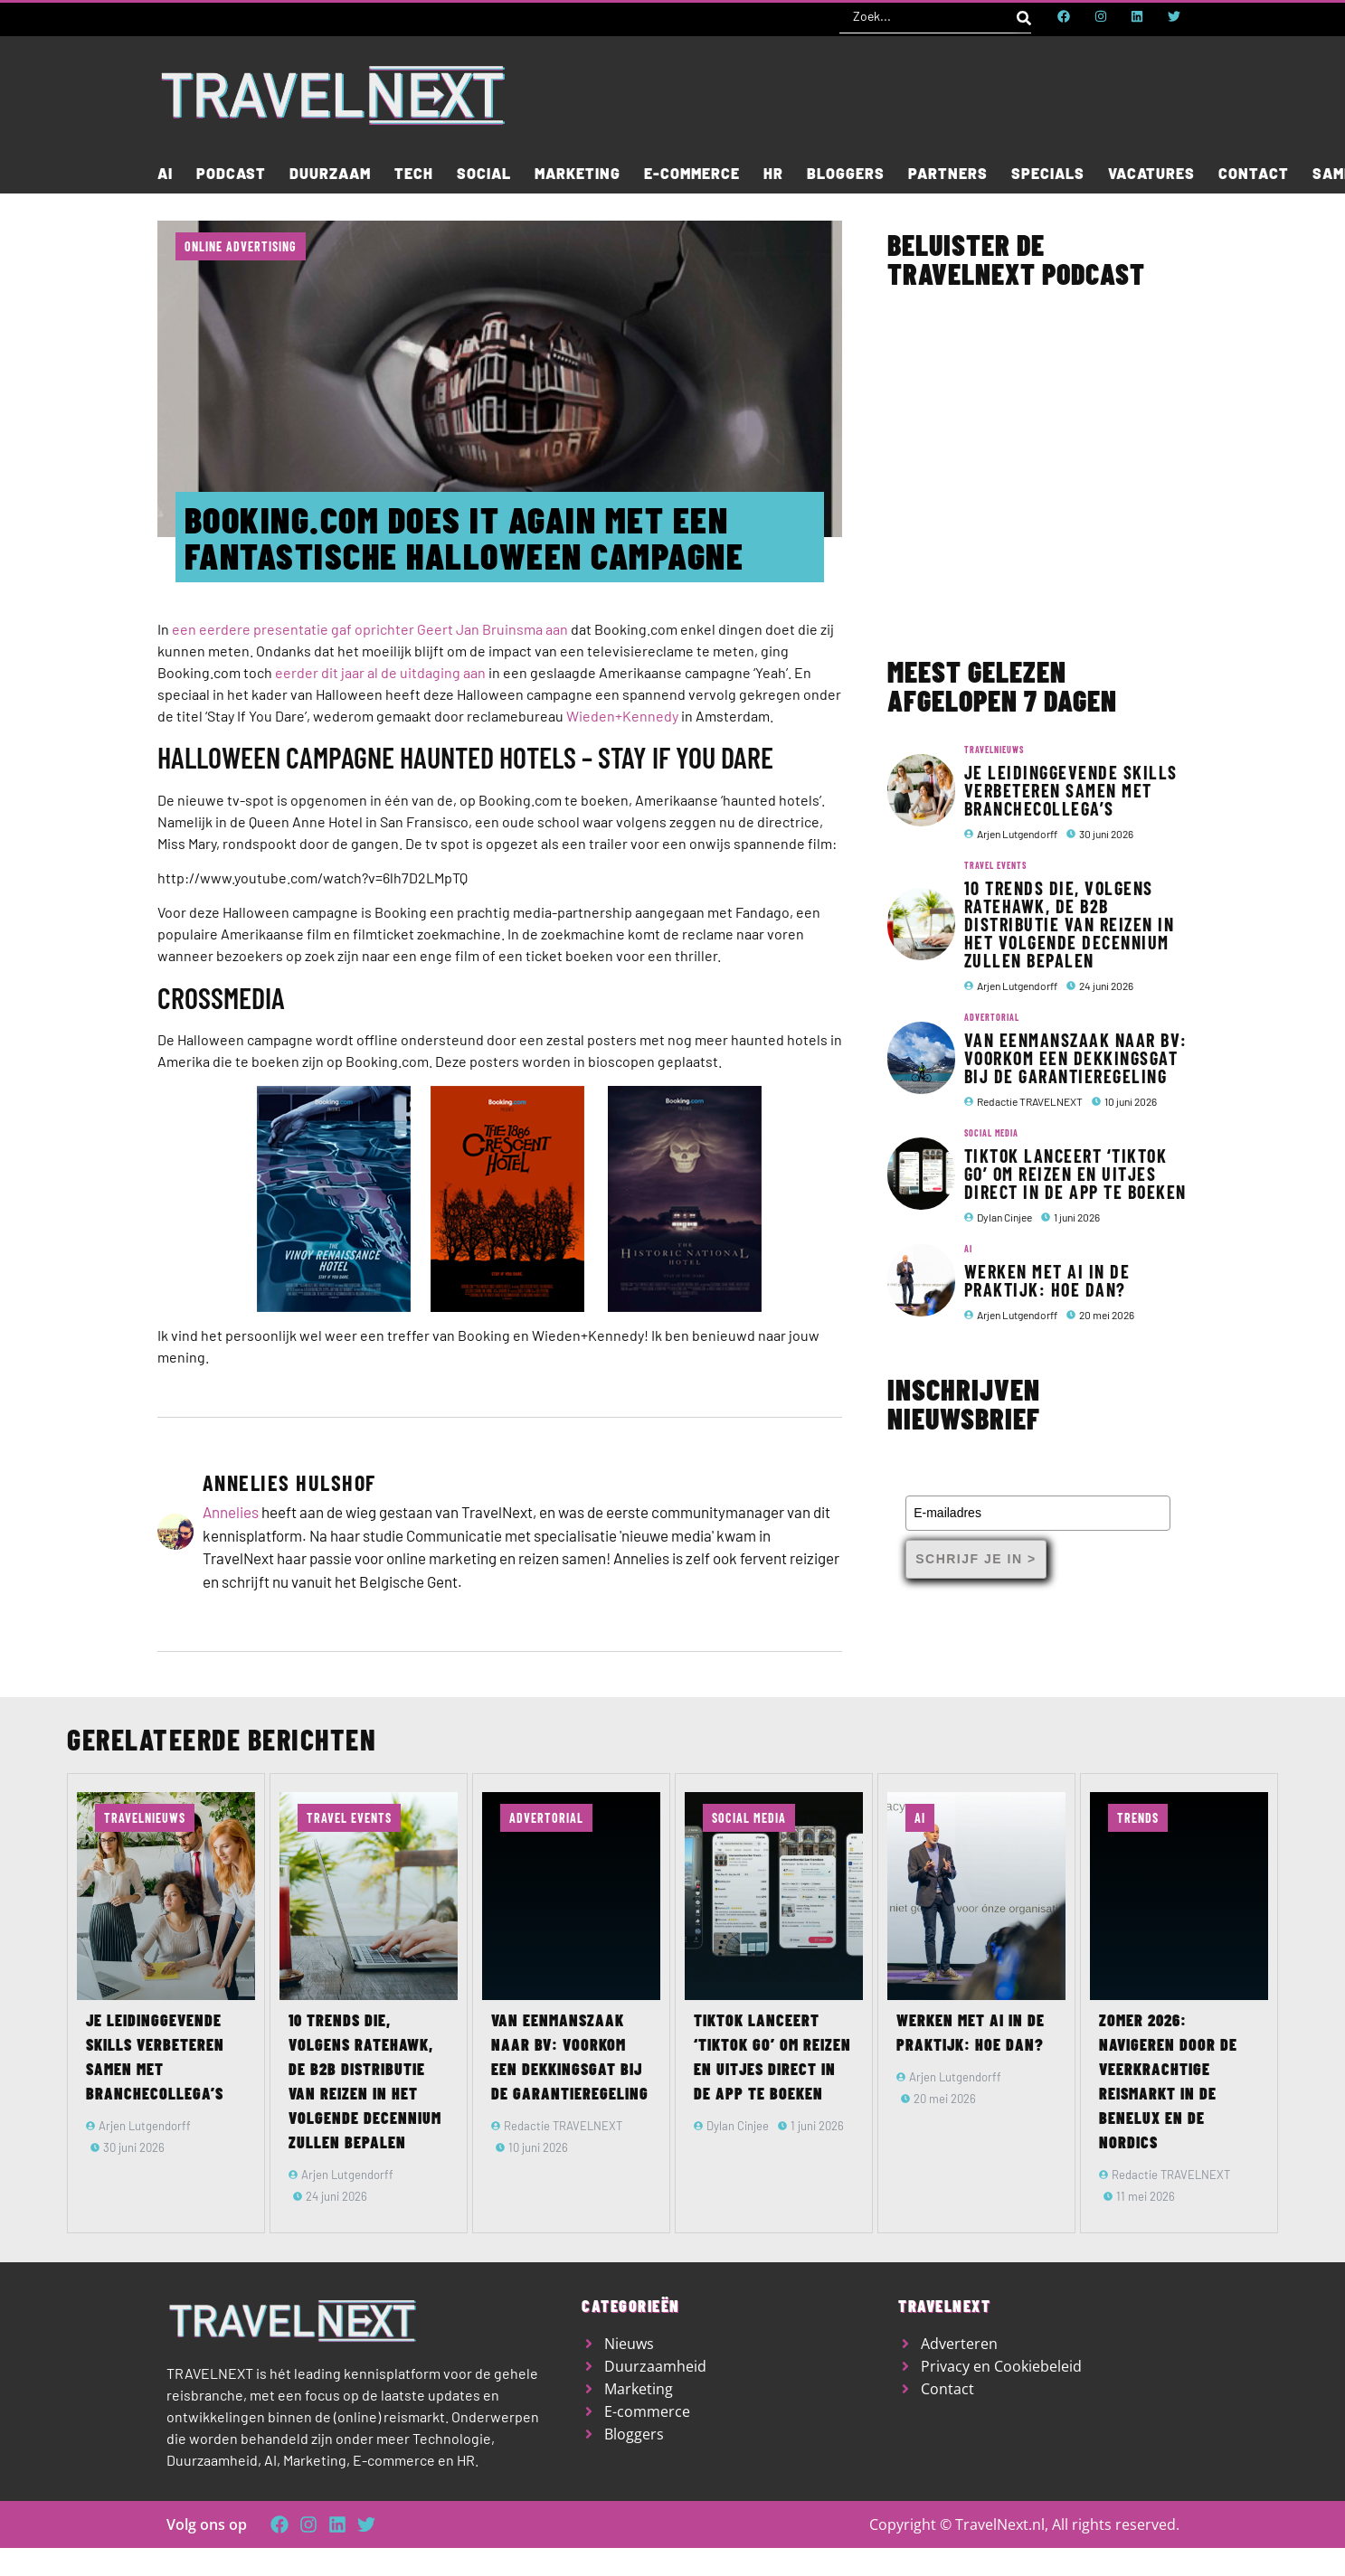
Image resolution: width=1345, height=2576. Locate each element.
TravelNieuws (994, 749)
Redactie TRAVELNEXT (1030, 1101)
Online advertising (241, 246)
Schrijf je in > (975, 1559)
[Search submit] (1024, 16)
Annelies (231, 1512)
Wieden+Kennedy (622, 715)
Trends (1138, 1818)
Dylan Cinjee (1004, 1217)
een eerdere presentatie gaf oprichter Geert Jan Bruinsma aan (370, 628)
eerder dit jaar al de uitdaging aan (380, 672)
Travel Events (995, 865)
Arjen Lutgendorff (1017, 833)
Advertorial (991, 1017)
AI (968, 1248)
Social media (991, 1133)
